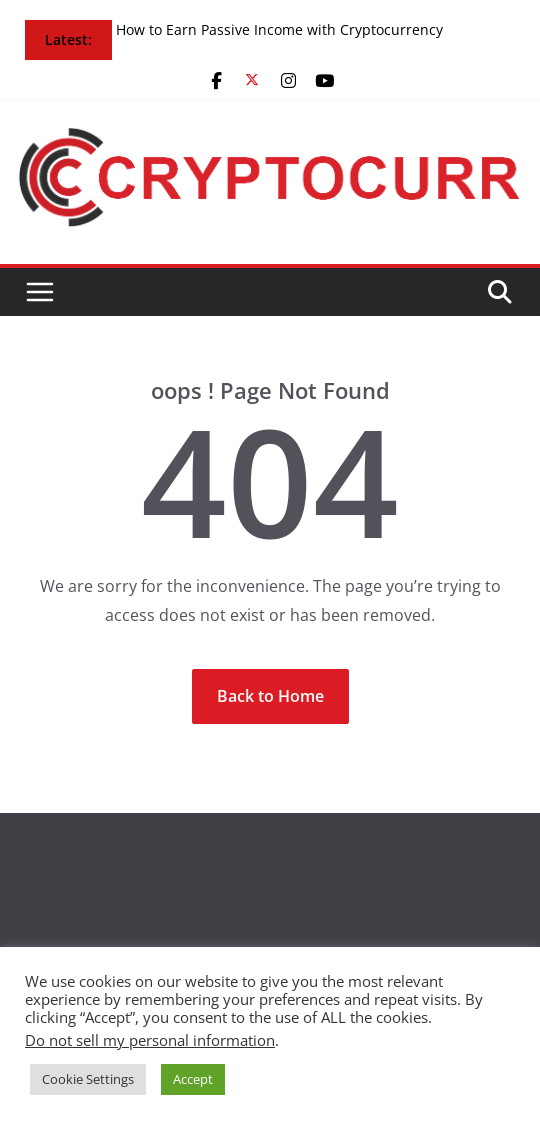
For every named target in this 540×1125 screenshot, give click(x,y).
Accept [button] (193, 1079)
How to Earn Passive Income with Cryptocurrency (279, 29)
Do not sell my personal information (150, 1040)
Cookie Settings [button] (88, 1079)
